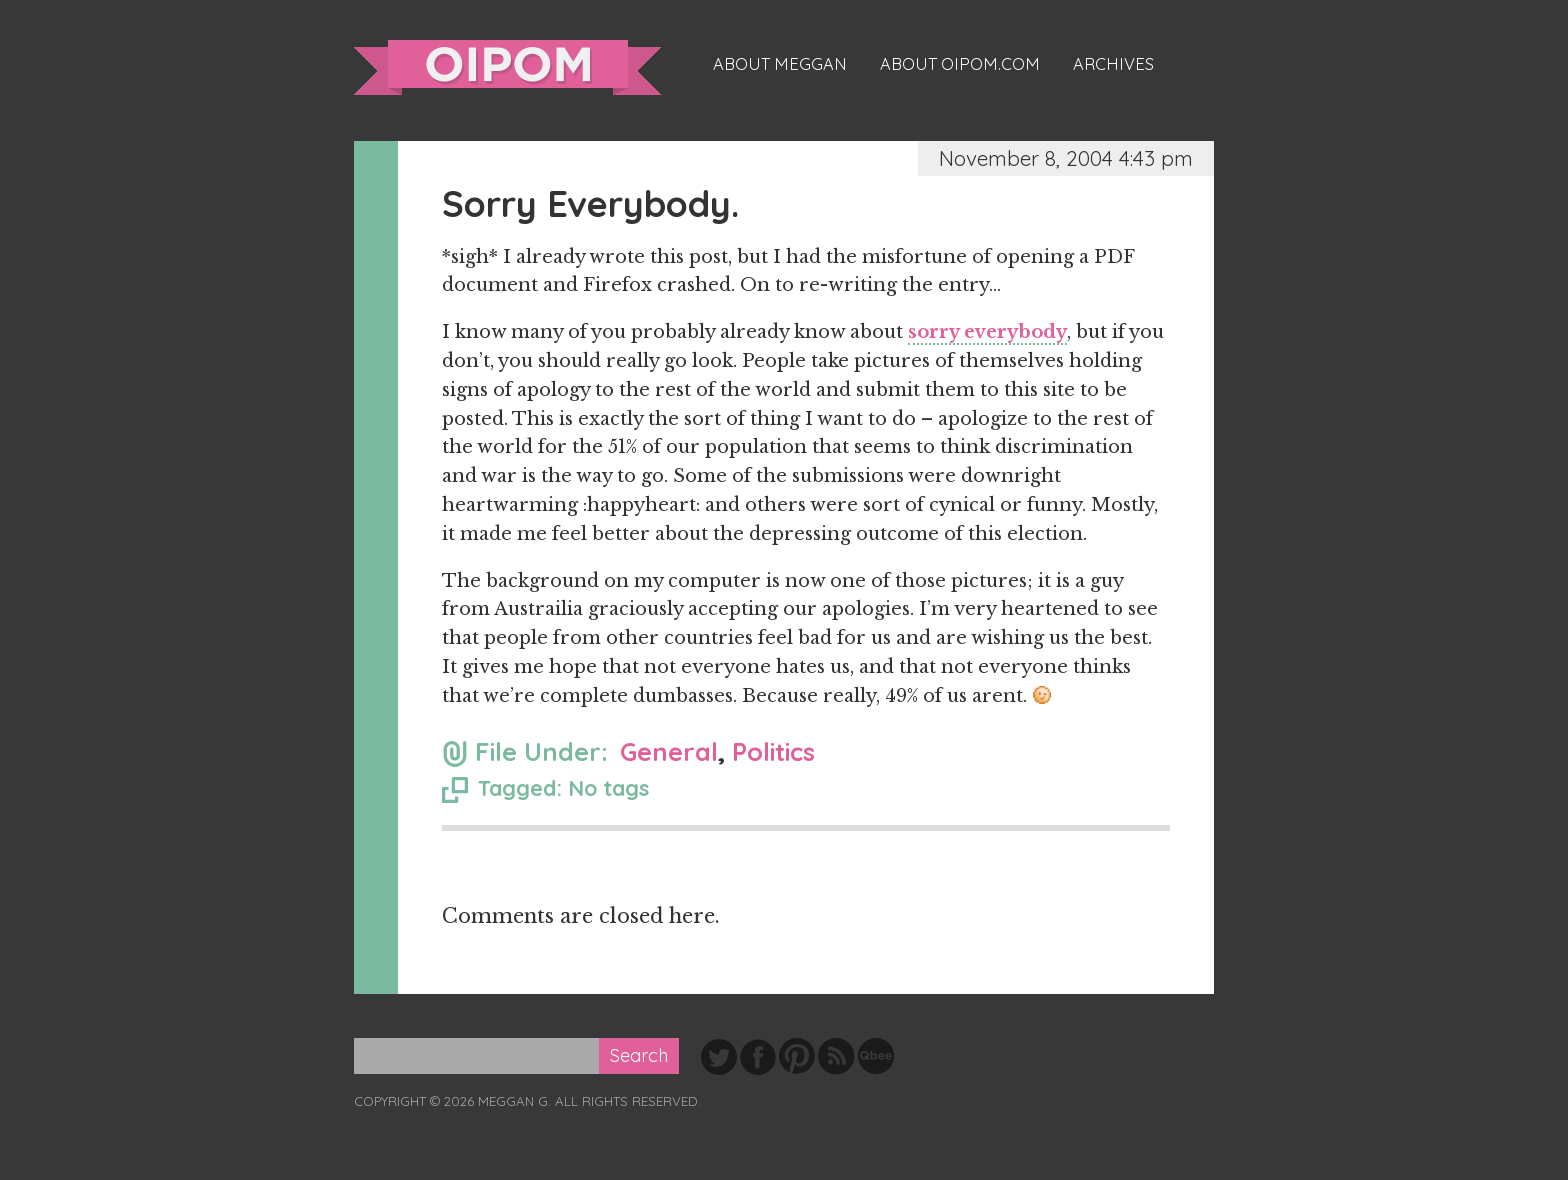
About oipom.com (960, 64)
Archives (1113, 64)
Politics (773, 751)
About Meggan (780, 64)
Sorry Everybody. (590, 203)
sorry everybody (987, 332)
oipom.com (507, 67)
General (669, 751)
